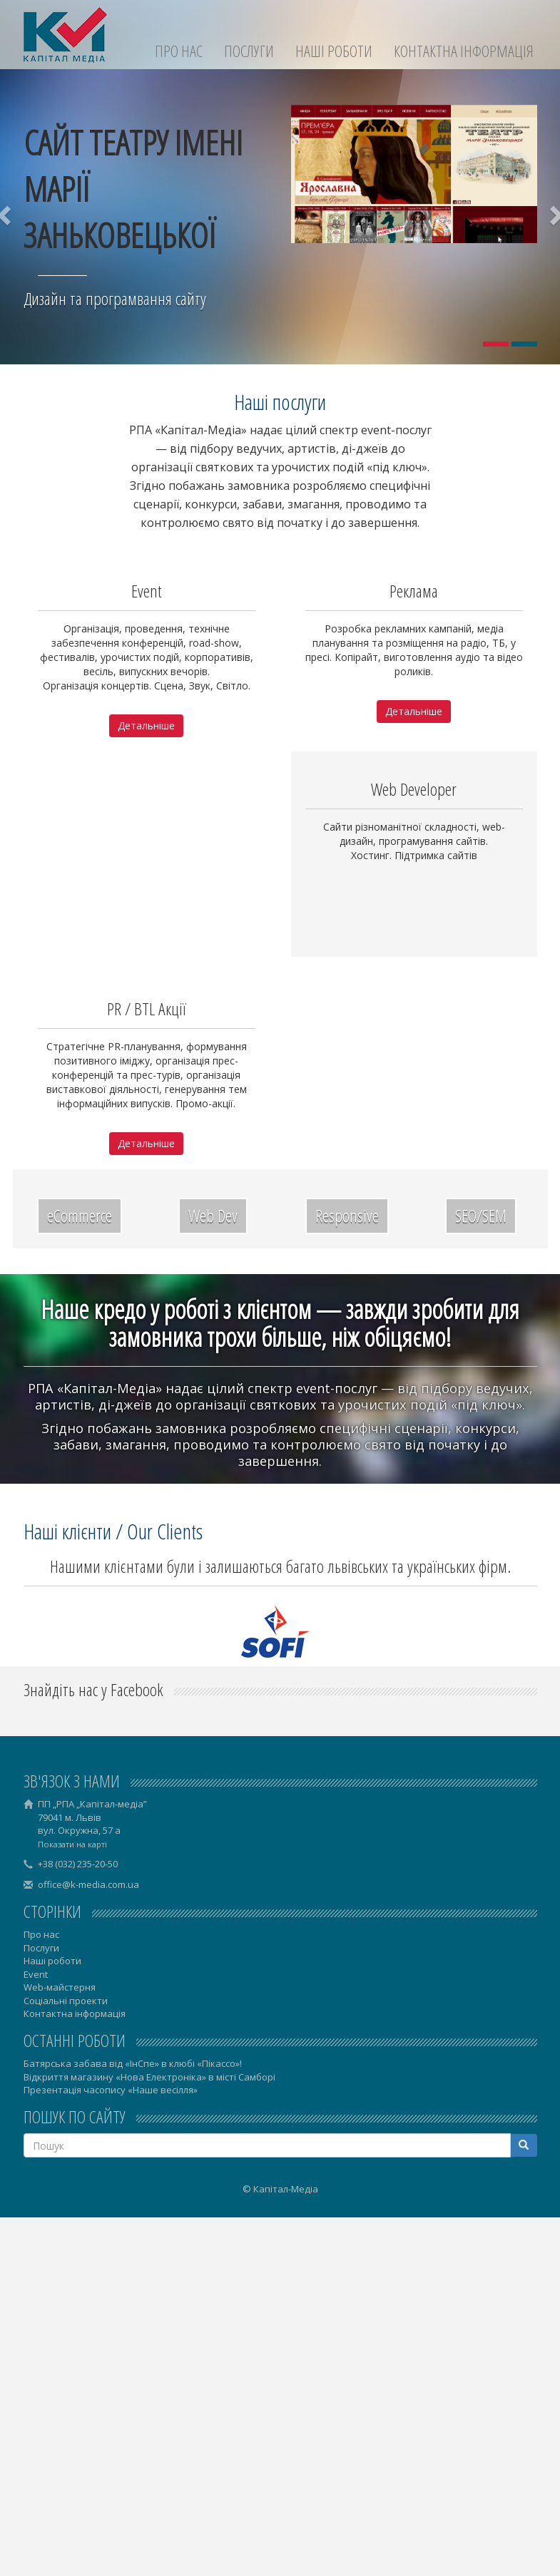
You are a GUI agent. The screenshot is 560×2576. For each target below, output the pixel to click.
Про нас (179, 51)
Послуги (249, 51)
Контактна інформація (464, 51)
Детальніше (146, 725)
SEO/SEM (480, 1215)
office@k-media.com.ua (88, 1884)
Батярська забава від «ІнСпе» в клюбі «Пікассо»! (133, 2063)
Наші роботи (333, 51)
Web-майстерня (60, 1987)
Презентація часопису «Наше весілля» (111, 2089)
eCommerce (79, 1215)
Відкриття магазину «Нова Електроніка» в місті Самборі (149, 2076)
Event (36, 1974)
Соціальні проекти (66, 2000)
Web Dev (213, 1215)
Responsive (347, 1215)
